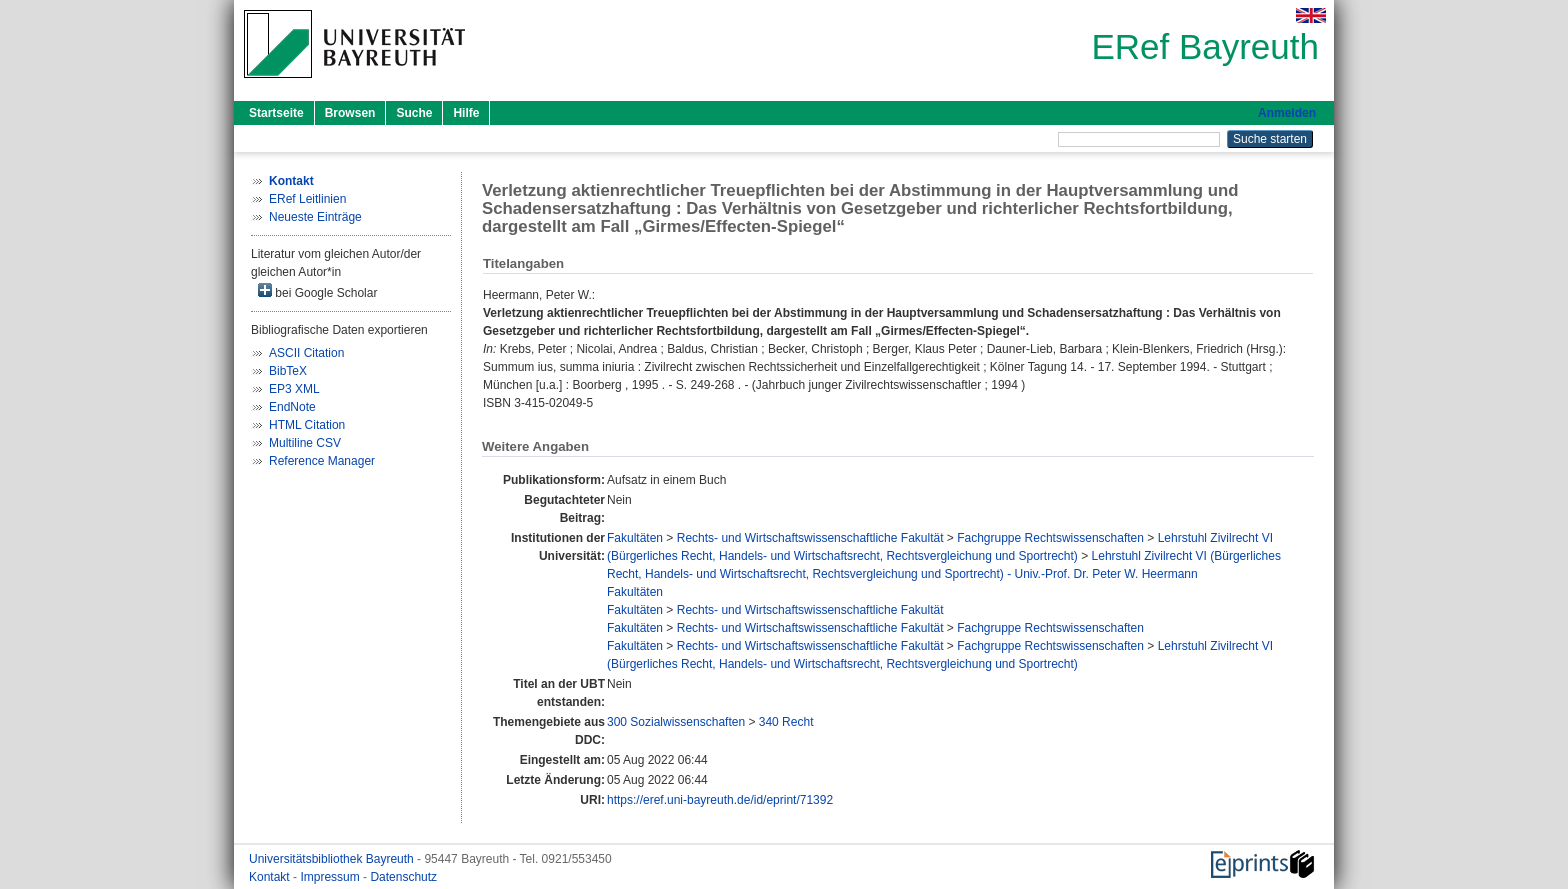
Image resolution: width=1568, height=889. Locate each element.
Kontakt (271, 877)
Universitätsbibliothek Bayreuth (333, 859)
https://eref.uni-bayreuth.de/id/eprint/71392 (720, 800)
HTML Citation (307, 425)
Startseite (276, 113)
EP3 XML (294, 389)
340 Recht (786, 722)
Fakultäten (635, 538)
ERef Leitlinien (307, 199)
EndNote (292, 407)
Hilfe (466, 113)
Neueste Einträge (315, 217)
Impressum (331, 877)
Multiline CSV (305, 443)
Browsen (350, 113)
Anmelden (1287, 113)
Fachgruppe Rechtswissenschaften (1050, 538)
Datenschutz (403, 877)
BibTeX (288, 371)
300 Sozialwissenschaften (676, 722)
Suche (414, 113)
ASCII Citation (306, 353)
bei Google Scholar (317, 291)
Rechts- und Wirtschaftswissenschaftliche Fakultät (810, 538)
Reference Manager (322, 461)
